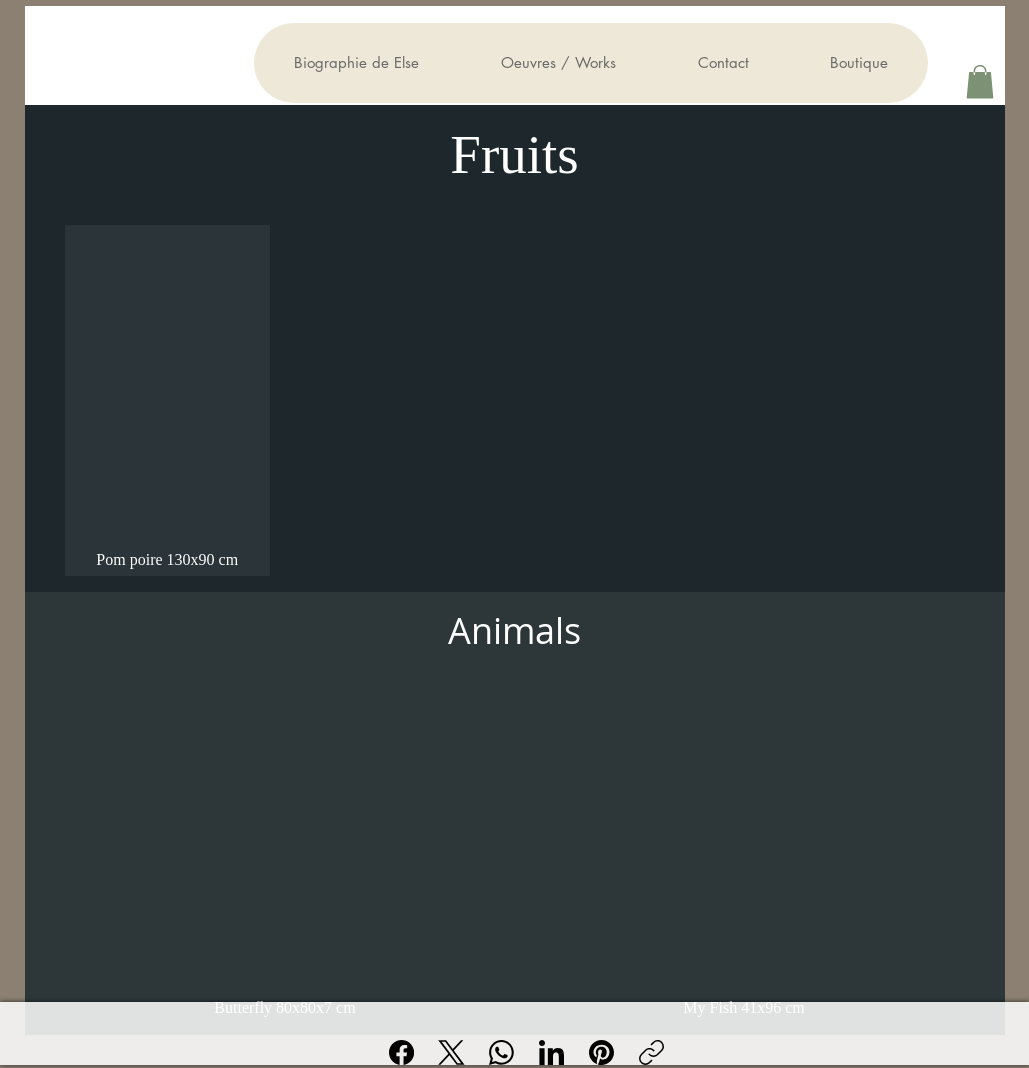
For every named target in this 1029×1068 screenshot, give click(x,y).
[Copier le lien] (651, 1052)
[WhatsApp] (501, 1052)
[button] (980, 81)
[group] (515, 400)
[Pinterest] (601, 1052)
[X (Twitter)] (451, 1052)
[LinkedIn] (551, 1052)
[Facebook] (401, 1052)
